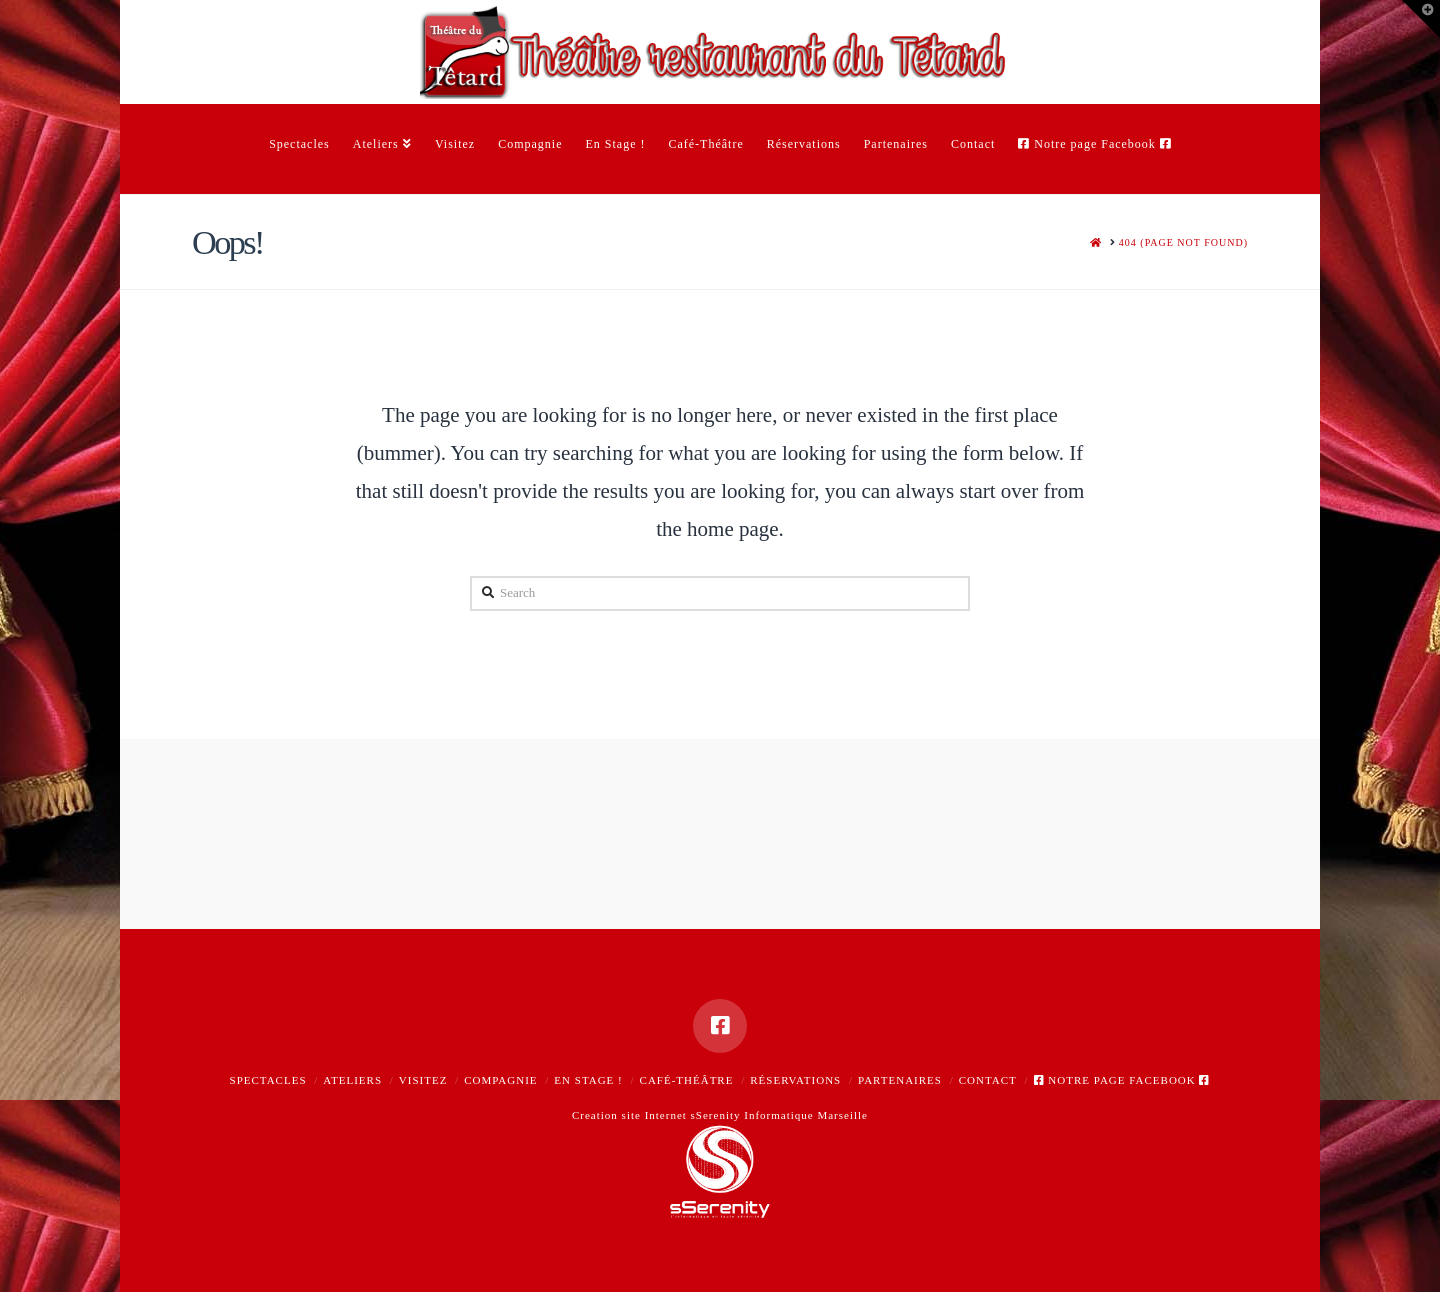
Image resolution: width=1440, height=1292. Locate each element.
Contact (988, 1080)
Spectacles (268, 1080)
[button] (1421, 19)
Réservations (795, 1080)
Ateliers (352, 1080)
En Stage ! (588, 1080)
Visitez (423, 1080)
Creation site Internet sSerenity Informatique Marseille (720, 1115)
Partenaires (900, 1080)
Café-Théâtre (687, 1080)
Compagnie (500, 1080)
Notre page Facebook (1122, 1080)
